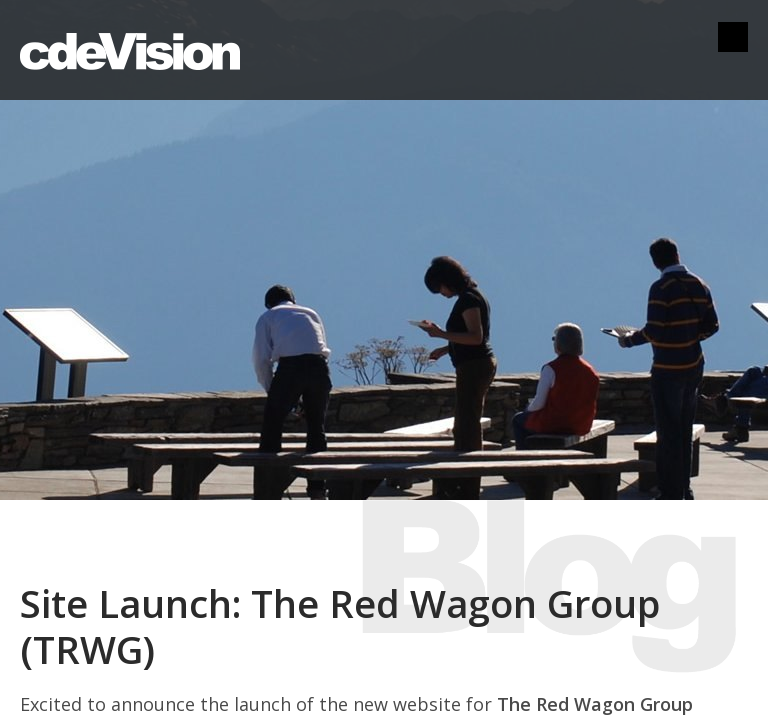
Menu (733, 37)
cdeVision (130, 50)
